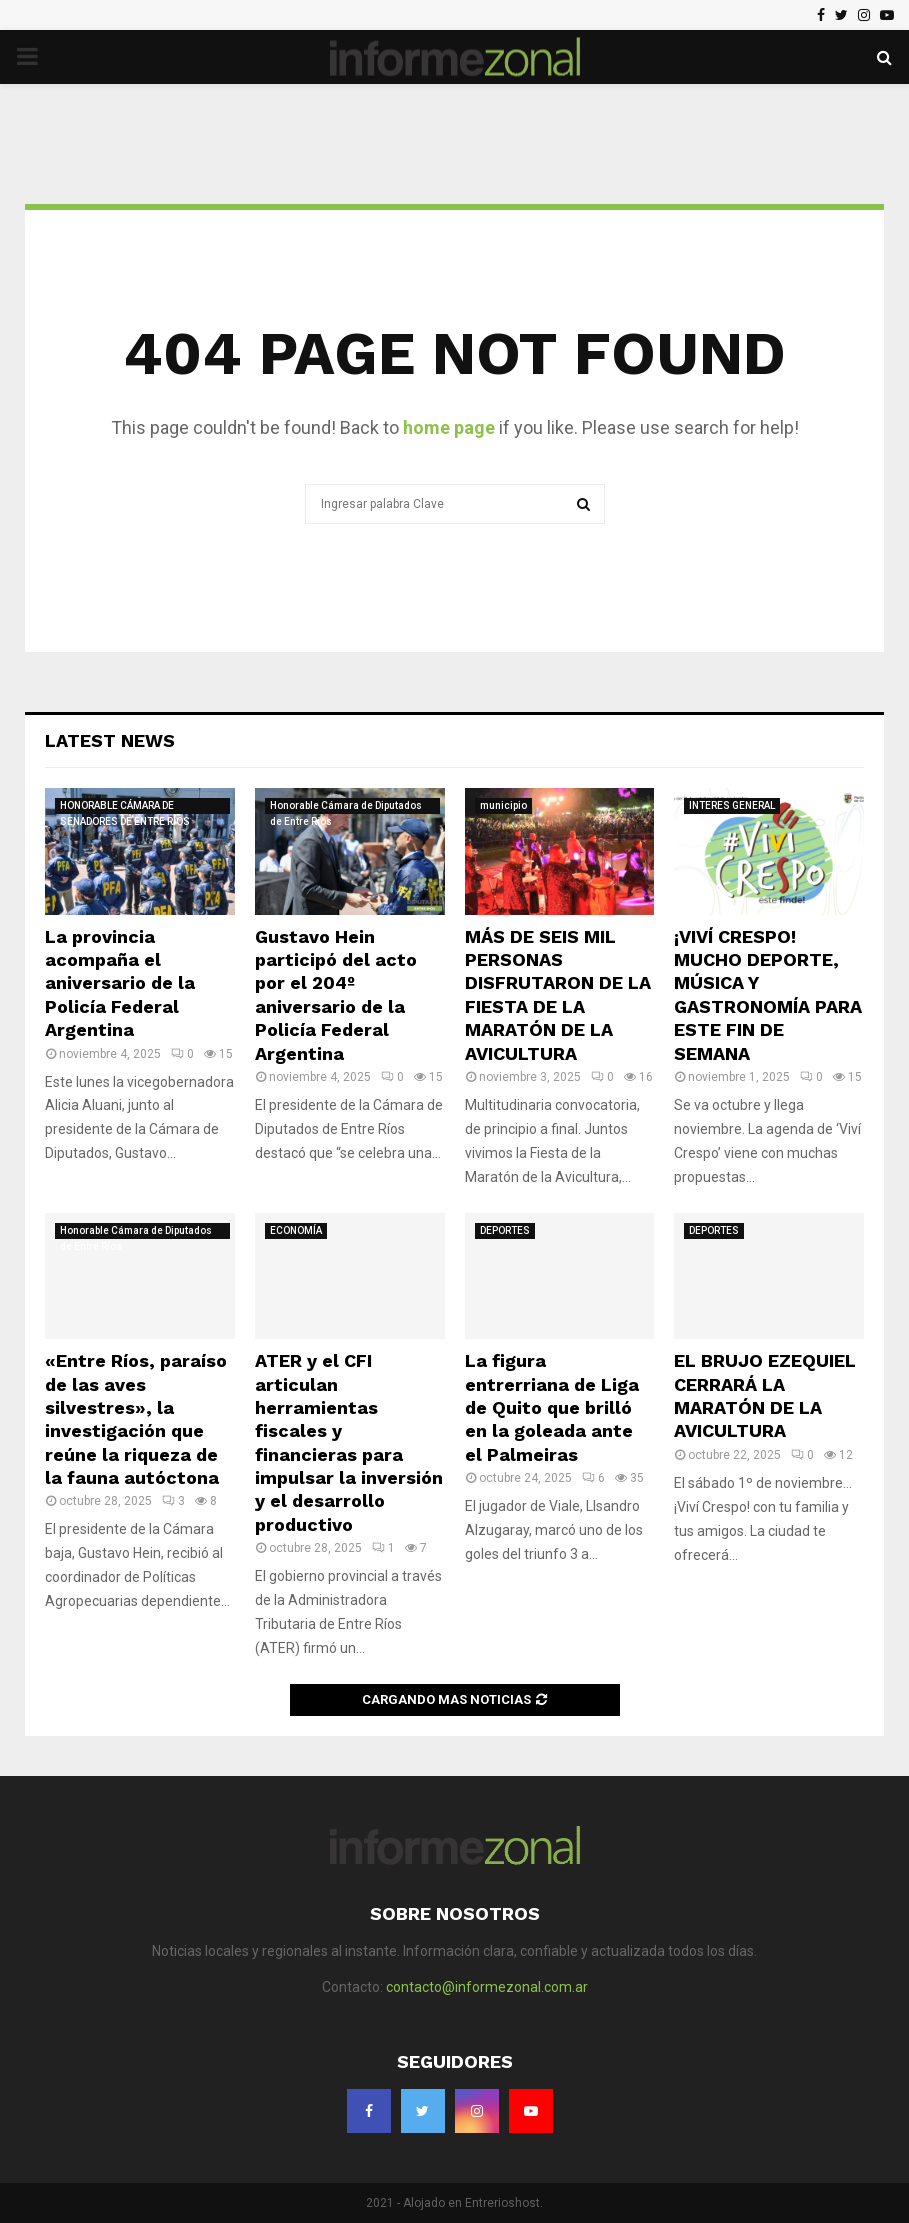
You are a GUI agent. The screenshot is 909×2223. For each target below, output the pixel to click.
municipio (503, 805)
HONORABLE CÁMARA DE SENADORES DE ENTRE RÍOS (125, 807)
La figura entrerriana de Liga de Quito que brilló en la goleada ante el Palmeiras (552, 1407)
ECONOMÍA (296, 1230)
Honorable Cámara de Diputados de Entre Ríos (346, 807)
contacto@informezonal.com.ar (487, 1987)
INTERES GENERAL (732, 805)
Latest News (110, 740)
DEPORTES (505, 1230)
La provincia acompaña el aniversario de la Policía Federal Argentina (120, 983)
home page (449, 427)
